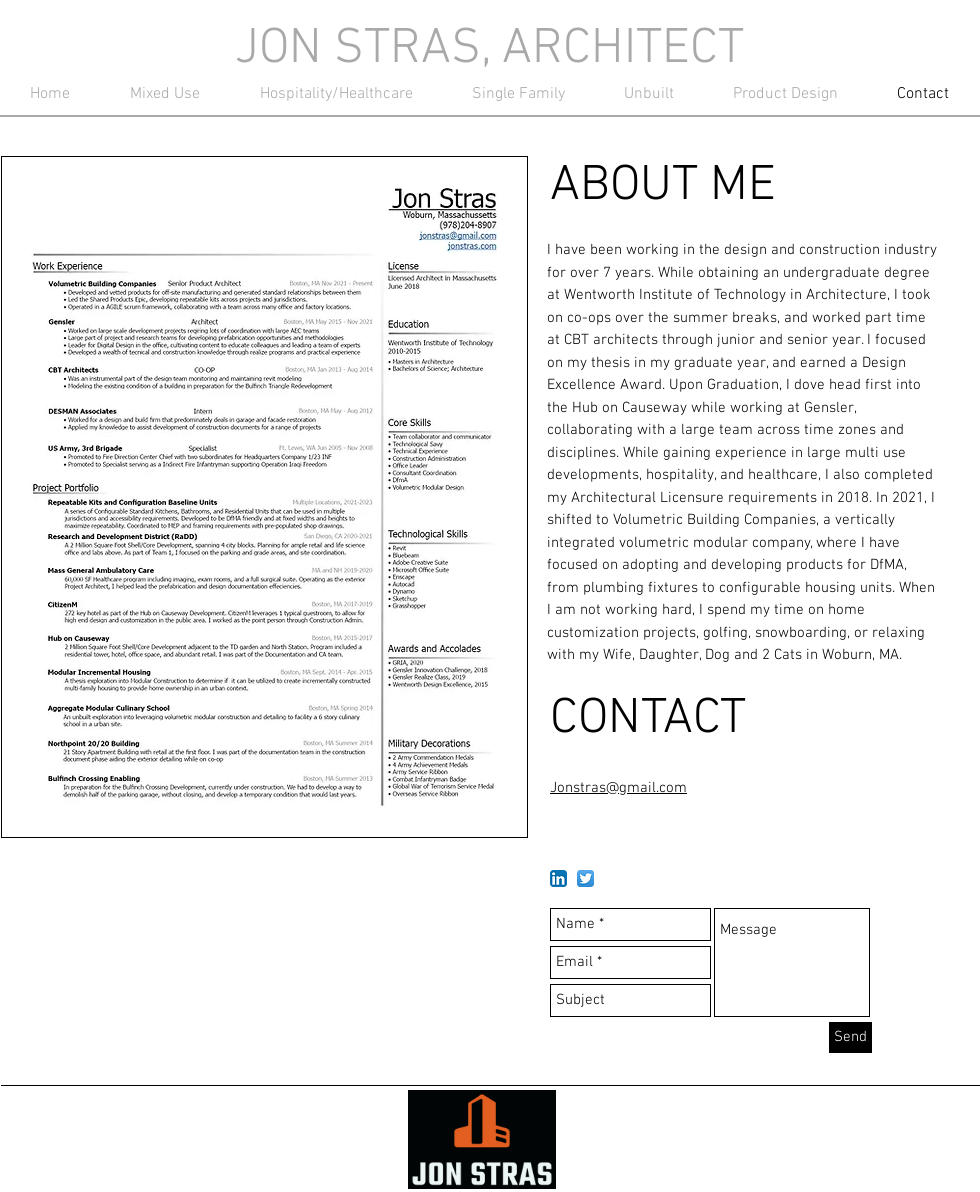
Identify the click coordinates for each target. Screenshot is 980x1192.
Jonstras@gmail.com (618, 788)
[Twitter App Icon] (585, 878)
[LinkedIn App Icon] (558, 878)
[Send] (850, 1037)
